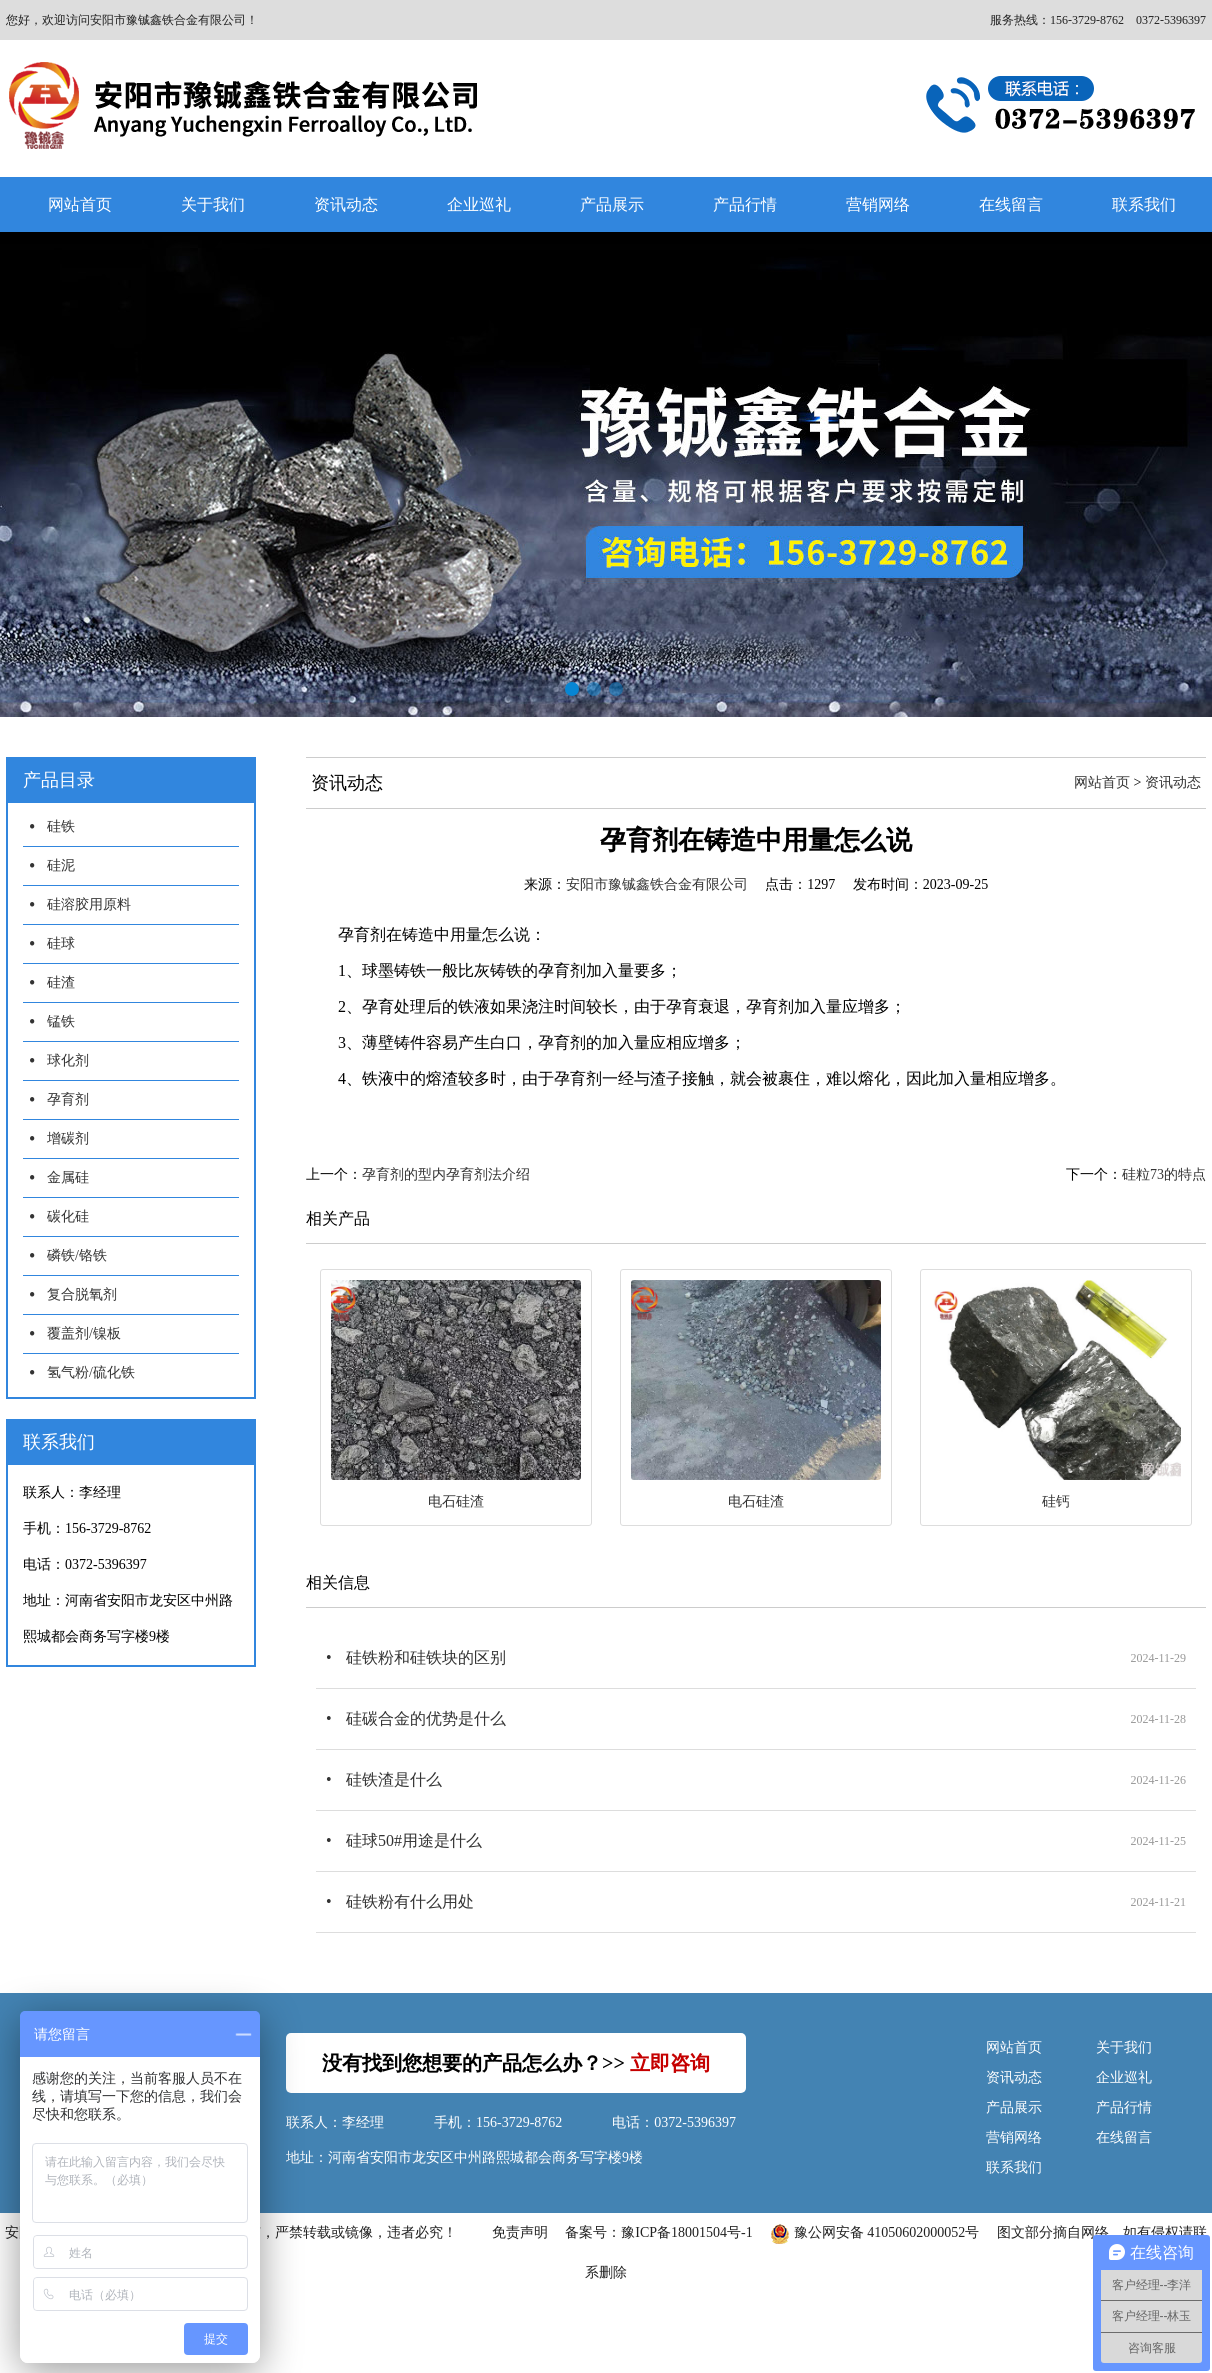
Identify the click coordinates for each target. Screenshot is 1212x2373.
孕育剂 (68, 1099)
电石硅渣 (456, 1501)
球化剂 (68, 1060)
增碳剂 (68, 1138)
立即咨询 (670, 2063)
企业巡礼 (479, 204)
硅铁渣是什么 (394, 1779)
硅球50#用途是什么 (414, 1840)
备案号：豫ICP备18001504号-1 (658, 2232)
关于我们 (213, 204)
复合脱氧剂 (82, 1294)
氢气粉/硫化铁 (91, 1372)
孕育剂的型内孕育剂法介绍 (446, 1174)
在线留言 (1011, 204)
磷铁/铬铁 (77, 1255)
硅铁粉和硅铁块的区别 (426, 1657)
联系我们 (1014, 2167)
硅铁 (61, 826)
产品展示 (612, 204)
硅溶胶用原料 (89, 904)
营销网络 (878, 204)
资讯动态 (346, 204)
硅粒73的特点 (1164, 1174)
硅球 (61, 943)
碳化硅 (68, 1216)
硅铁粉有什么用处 (410, 1901)
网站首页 (80, 204)
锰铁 (61, 1021)
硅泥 (61, 865)
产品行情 (745, 204)
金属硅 (68, 1177)
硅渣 (61, 982)
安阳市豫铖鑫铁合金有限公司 (657, 884)
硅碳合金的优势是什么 (426, 1718)
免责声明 (520, 2232)
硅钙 (1056, 1501)
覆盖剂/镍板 (84, 1333)
